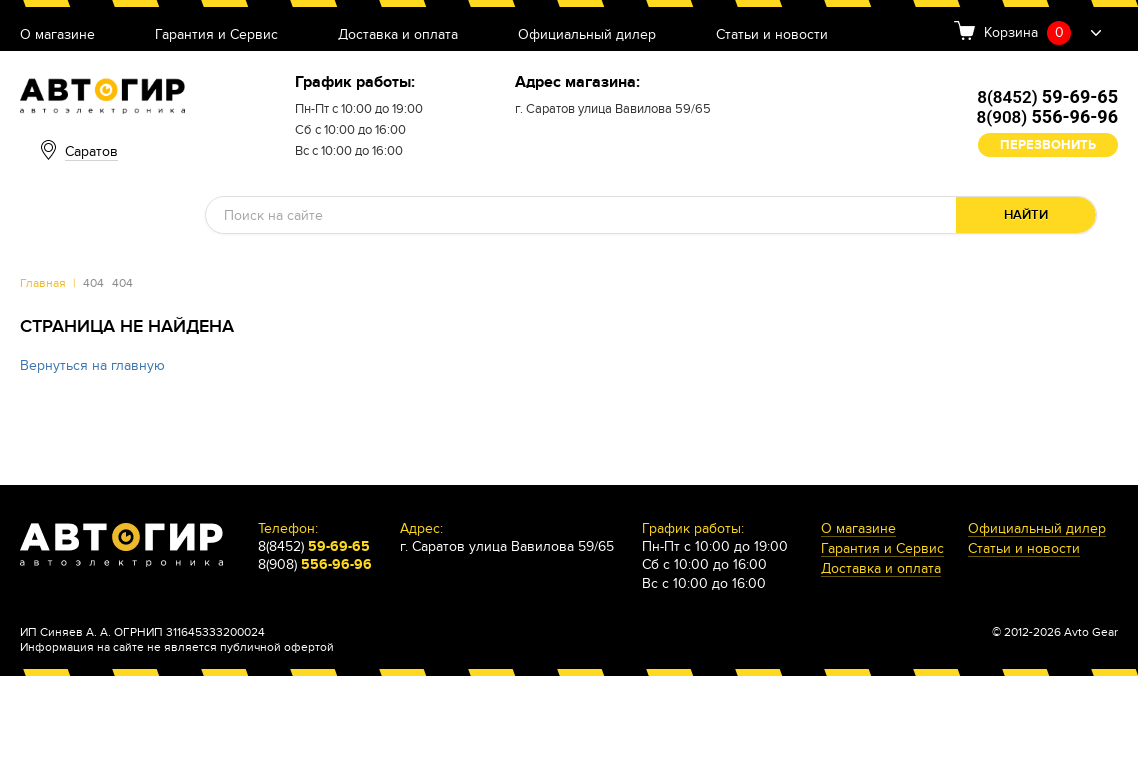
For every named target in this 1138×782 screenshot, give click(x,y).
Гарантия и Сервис (216, 35)
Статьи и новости (772, 35)
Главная (43, 283)
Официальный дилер (587, 35)
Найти (1026, 215)
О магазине (57, 35)
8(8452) (1047, 97)
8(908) (1047, 117)
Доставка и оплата (398, 35)
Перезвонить (1048, 145)
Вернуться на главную (92, 365)
